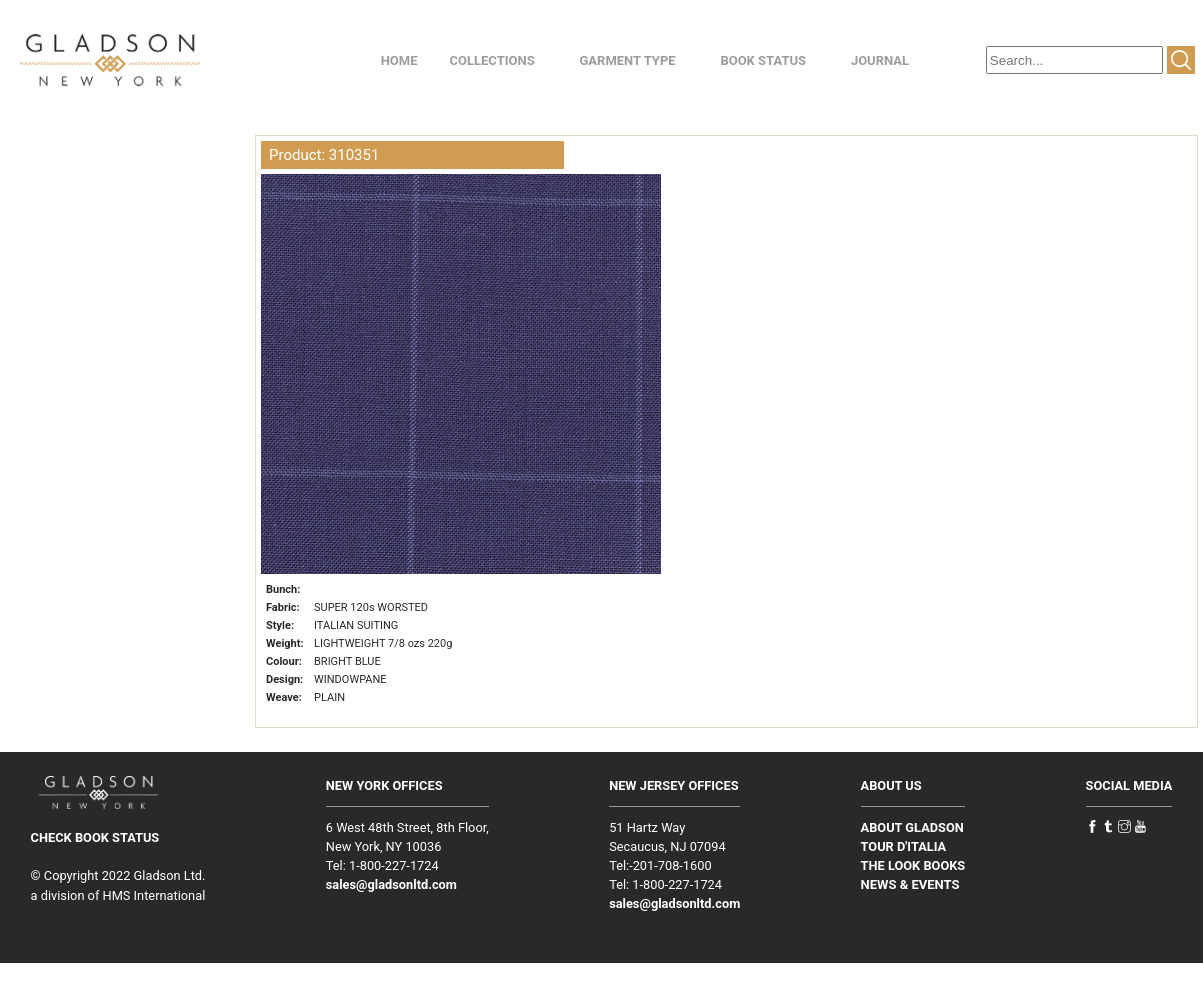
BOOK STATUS (763, 60)
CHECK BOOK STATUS (95, 837)
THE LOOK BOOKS (913, 865)
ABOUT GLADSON (912, 827)
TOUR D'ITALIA (904, 846)
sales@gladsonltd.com (391, 884)
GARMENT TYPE (627, 60)
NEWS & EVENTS (910, 884)
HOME (399, 60)
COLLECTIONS (492, 60)
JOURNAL (880, 60)
